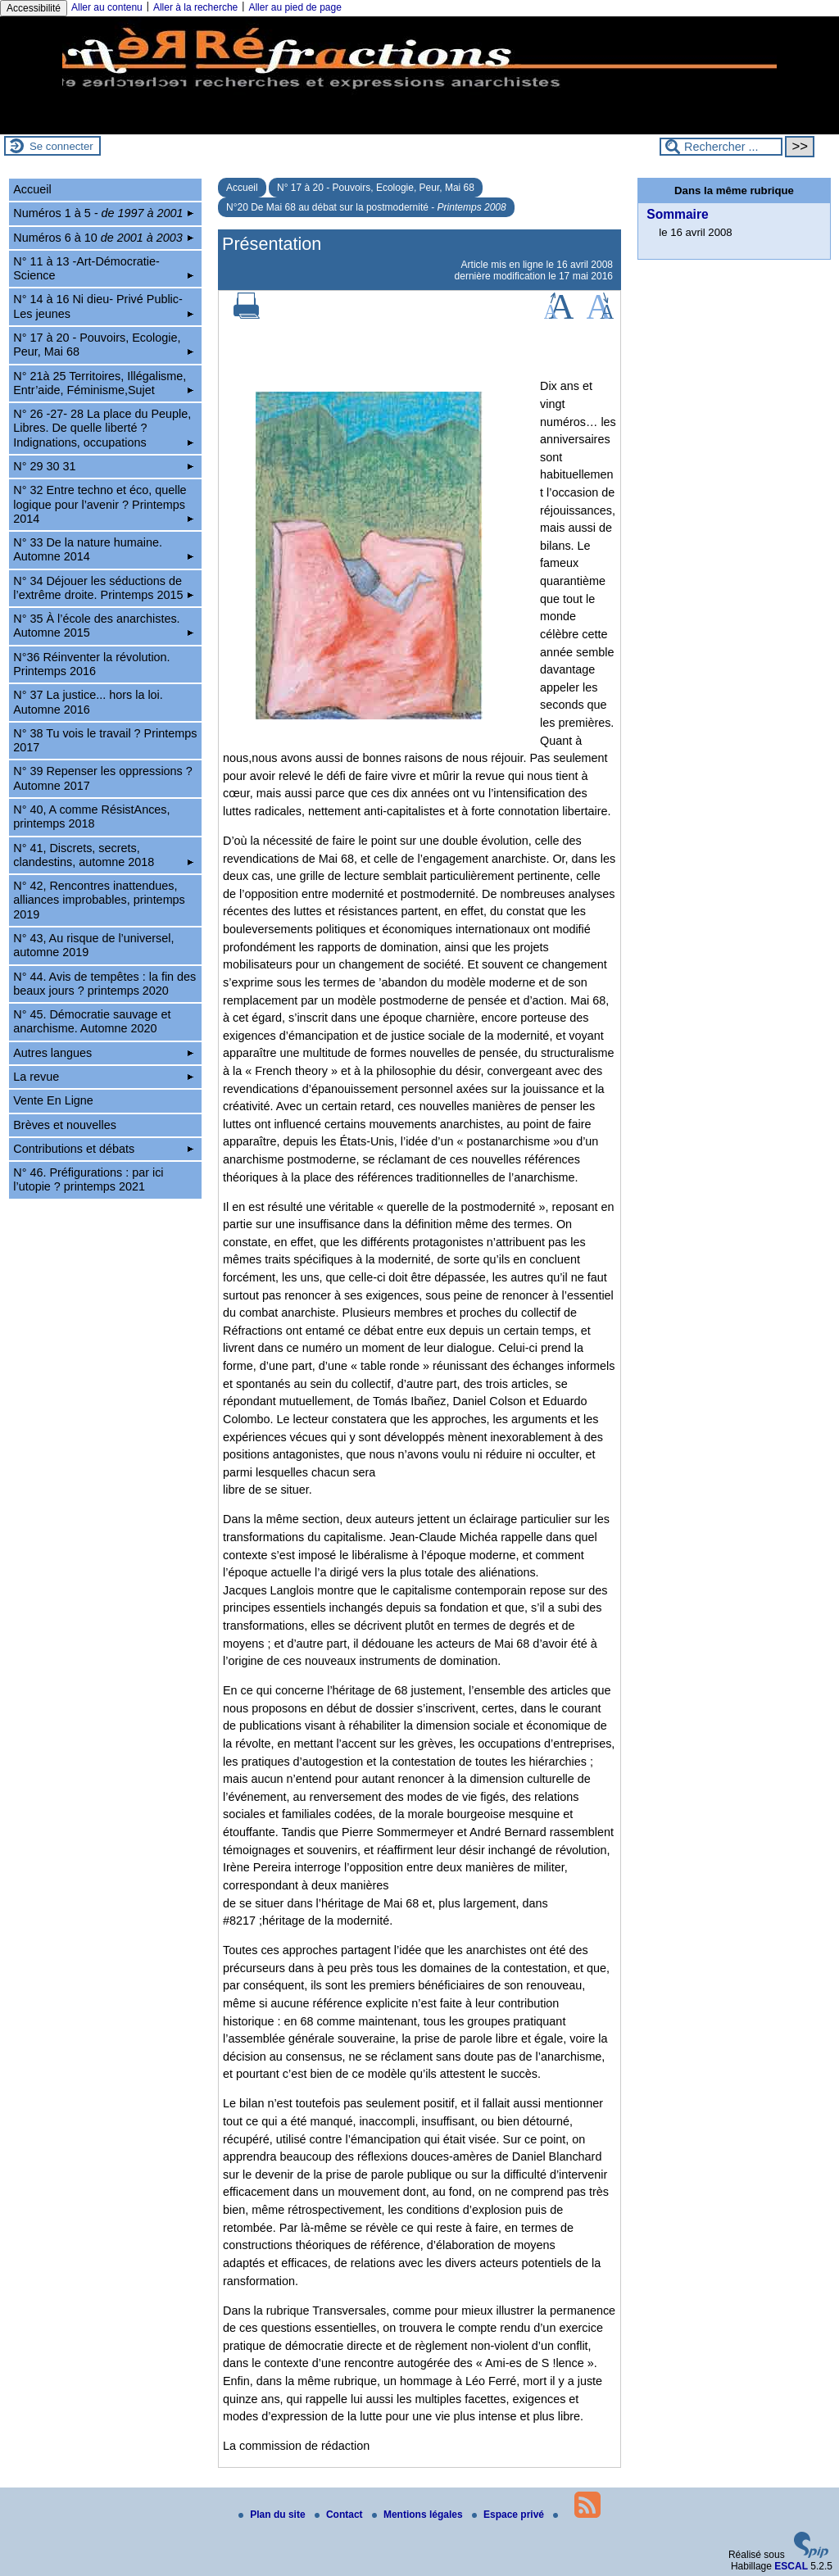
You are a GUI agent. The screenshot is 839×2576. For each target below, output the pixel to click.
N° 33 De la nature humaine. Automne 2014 (103, 549)
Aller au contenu (107, 7)
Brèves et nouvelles (64, 1125)
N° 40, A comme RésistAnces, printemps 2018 (91, 816)
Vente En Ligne (53, 1100)
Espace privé (509, 2514)
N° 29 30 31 (103, 466)
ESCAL (791, 2566)
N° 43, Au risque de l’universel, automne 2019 (93, 945)
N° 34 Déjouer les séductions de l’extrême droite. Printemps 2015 (103, 587)
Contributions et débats (103, 1148)
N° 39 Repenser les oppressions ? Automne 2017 (103, 777)
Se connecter (61, 146)
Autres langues (103, 1052)
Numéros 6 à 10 (103, 237)
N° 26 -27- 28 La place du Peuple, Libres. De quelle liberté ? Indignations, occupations (103, 428)
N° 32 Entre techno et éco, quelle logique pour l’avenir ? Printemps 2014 (103, 504)
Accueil (242, 187)
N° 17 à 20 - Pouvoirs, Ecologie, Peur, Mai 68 (375, 187)
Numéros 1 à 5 (103, 213)
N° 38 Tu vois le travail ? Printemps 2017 (105, 740)
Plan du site (273, 2514)
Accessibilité (34, 8)
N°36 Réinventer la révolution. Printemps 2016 (91, 664)
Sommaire (677, 214)
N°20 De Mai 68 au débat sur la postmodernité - (366, 207)
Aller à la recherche (195, 7)
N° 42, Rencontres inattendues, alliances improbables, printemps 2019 (99, 900)
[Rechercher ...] (721, 147)
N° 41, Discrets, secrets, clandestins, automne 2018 (103, 854)
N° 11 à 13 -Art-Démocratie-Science (103, 268)
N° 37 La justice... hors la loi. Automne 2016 (88, 701)
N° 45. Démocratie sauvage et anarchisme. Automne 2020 (91, 1021)
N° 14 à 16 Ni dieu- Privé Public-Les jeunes (103, 306)
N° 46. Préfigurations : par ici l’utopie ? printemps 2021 (88, 1179)
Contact (340, 2514)
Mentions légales (418, 2514)
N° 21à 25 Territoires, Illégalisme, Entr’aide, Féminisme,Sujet (103, 383)
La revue (103, 1076)
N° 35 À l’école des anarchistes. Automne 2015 (103, 625)
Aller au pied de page (294, 7)
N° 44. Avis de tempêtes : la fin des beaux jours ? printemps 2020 (104, 983)
